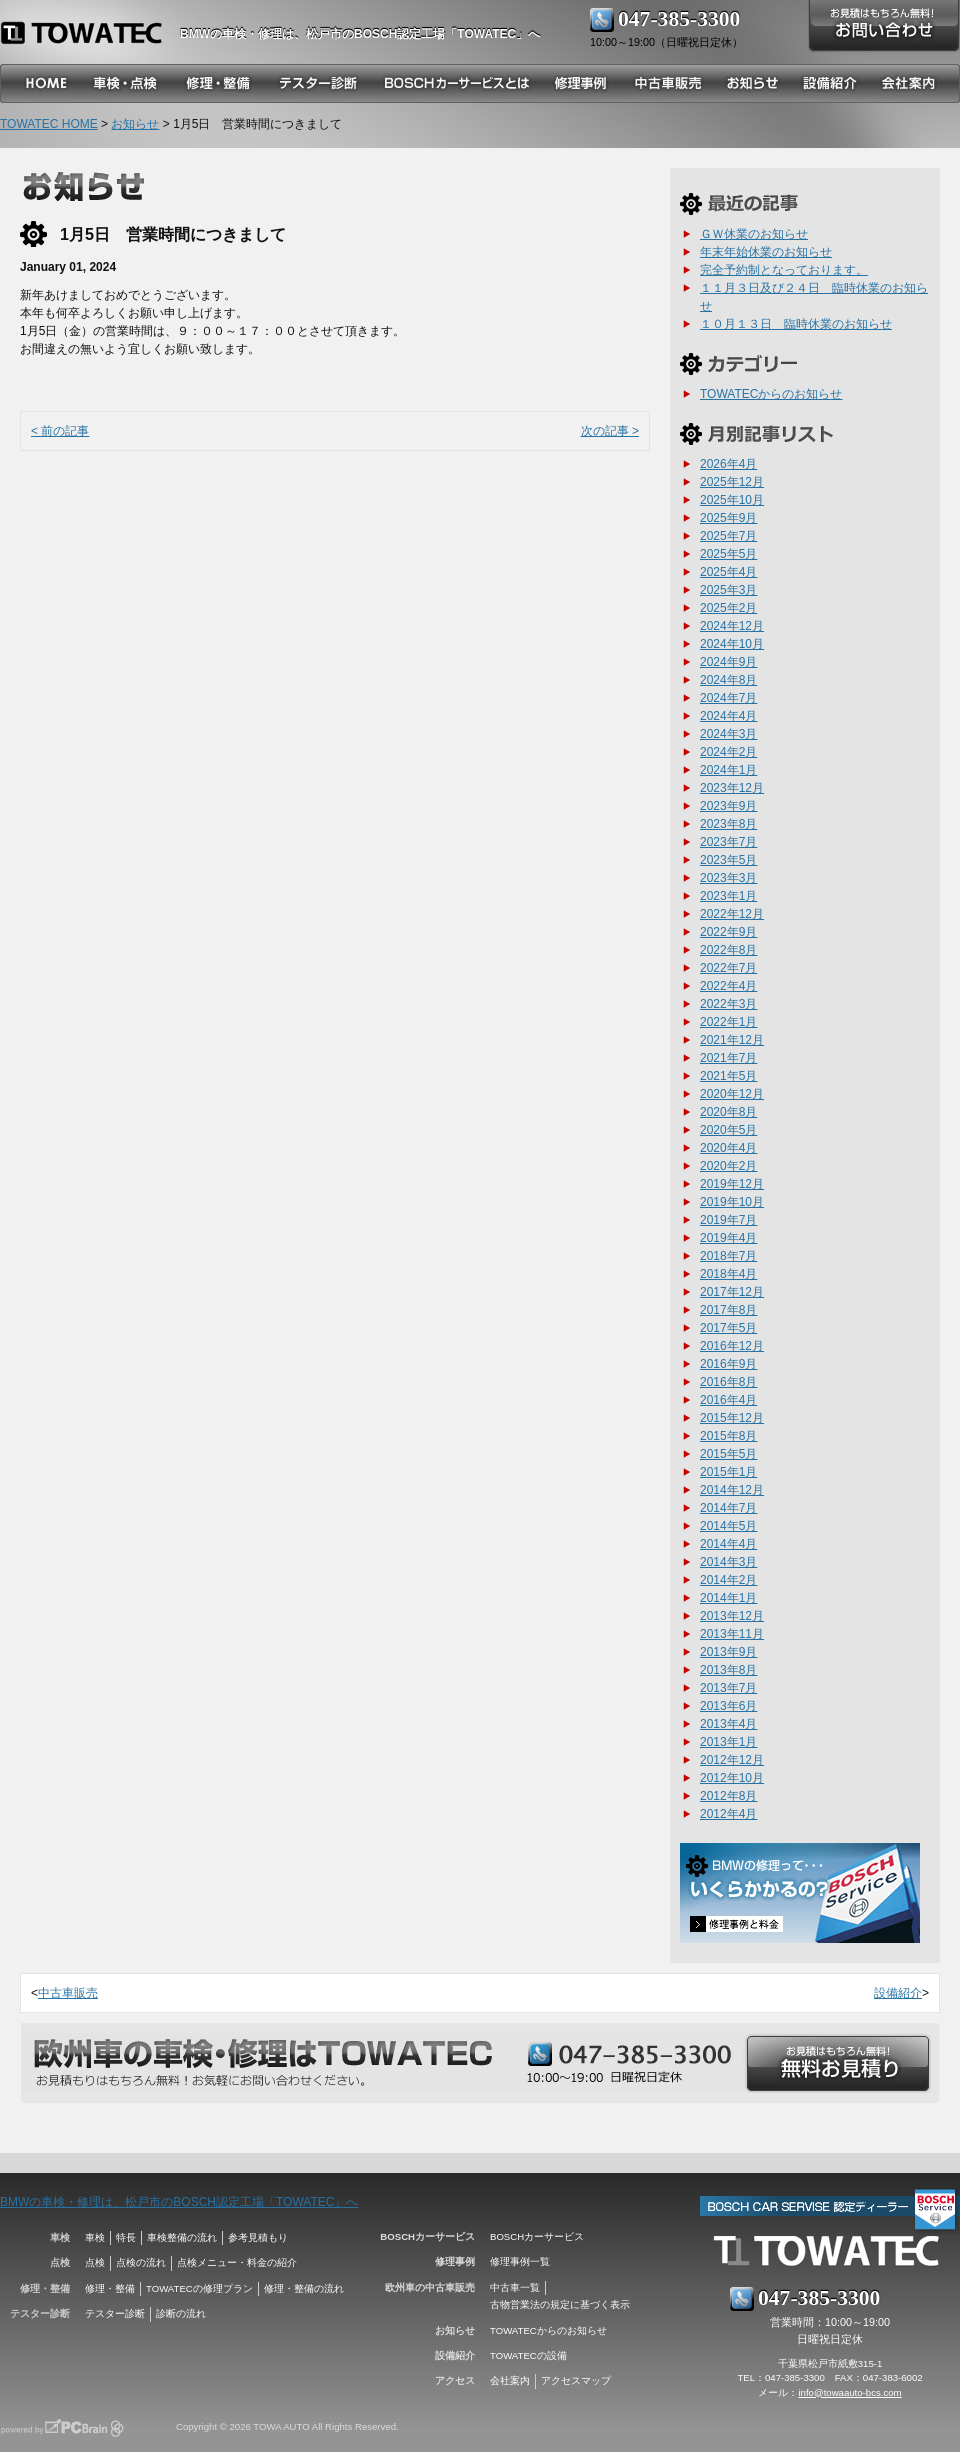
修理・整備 (110, 2288)
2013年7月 (728, 1688)
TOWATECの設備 (528, 2355)
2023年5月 (728, 860)
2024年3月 (728, 734)
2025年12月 (732, 482)
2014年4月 (728, 1544)
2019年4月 (728, 1238)
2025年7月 (728, 536)
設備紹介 (898, 1993)
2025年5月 (728, 554)
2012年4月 (728, 1814)
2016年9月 (728, 1364)
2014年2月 (728, 1580)
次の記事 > (610, 431)
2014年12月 (732, 1490)
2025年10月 (732, 500)
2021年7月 (728, 1058)
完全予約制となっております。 (784, 270)
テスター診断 (115, 2313)
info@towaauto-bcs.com (849, 2392)
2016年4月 (728, 1400)
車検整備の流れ (182, 2237)
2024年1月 (728, 770)
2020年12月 (732, 1094)
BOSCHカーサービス (537, 2236)
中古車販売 (68, 1993)
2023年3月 (728, 878)
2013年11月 (732, 1634)
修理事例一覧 (520, 2261)
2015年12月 (732, 1418)
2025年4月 (728, 572)
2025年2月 (728, 608)
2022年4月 (728, 986)
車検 (95, 2237)
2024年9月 (728, 662)
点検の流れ (141, 2262)
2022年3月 (728, 1004)
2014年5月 (728, 1526)
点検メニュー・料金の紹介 (237, 2262)
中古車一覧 (515, 2287)
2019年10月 (732, 1202)
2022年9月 (728, 932)
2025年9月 (728, 518)
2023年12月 (732, 788)
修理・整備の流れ (304, 2288)
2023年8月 (728, 824)
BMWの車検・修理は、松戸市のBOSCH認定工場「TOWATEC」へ (179, 2202)
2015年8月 (728, 1436)
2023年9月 (728, 806)
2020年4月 (728, 1148)
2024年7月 (728, 698)
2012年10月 (732, 1778)
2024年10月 (732, 644)
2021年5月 (728, 1076)
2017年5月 (728, 1328)
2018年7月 (728, 1256)
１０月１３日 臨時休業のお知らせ (796, 324)
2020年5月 (728, 1130)
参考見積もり (258, 2237)
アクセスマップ (576, 2380)
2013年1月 (728, 1742)
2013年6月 (728, 1706)
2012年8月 (728, 1796)
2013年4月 (728, 1724)
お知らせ (135, 124)
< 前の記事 (60, 431)
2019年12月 (732, 1184)
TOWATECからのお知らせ (771, 394)
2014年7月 (728, 1508)
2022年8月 (728, 950)
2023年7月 (728, 842)
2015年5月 (728, 1454)
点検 (95, 2262)
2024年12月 (732, 626)
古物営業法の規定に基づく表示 (560, 2304)
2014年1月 (728, 1598)
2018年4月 (728, 1274)
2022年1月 (728, 1022)
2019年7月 (728, 1220)
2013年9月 (728, 1652)
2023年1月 (728, 896)
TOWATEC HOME (49, 124)
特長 (126, 2237)
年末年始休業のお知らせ (766, 252)
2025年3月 (728, 590)
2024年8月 (728, 680)
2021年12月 (732, 1040)
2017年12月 (732, 1292)
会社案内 (510, 2380)
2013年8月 (728, 1670)
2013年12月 (732, 1616)
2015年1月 (728, 1472)
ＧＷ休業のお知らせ (754, 234)
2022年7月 (728, 968)
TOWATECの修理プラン (199, 2288)
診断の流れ (181, 2313)
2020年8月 (728, 1112)
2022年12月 (732, 914)
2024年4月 (728, 716)
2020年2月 (728, 1166)
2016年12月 (732, 1346)
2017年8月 (728, 1310)
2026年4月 (728, 464)
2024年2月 (728, 752)
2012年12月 (732, 1760)
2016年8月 (728, 1382)
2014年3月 (728, 1562)
